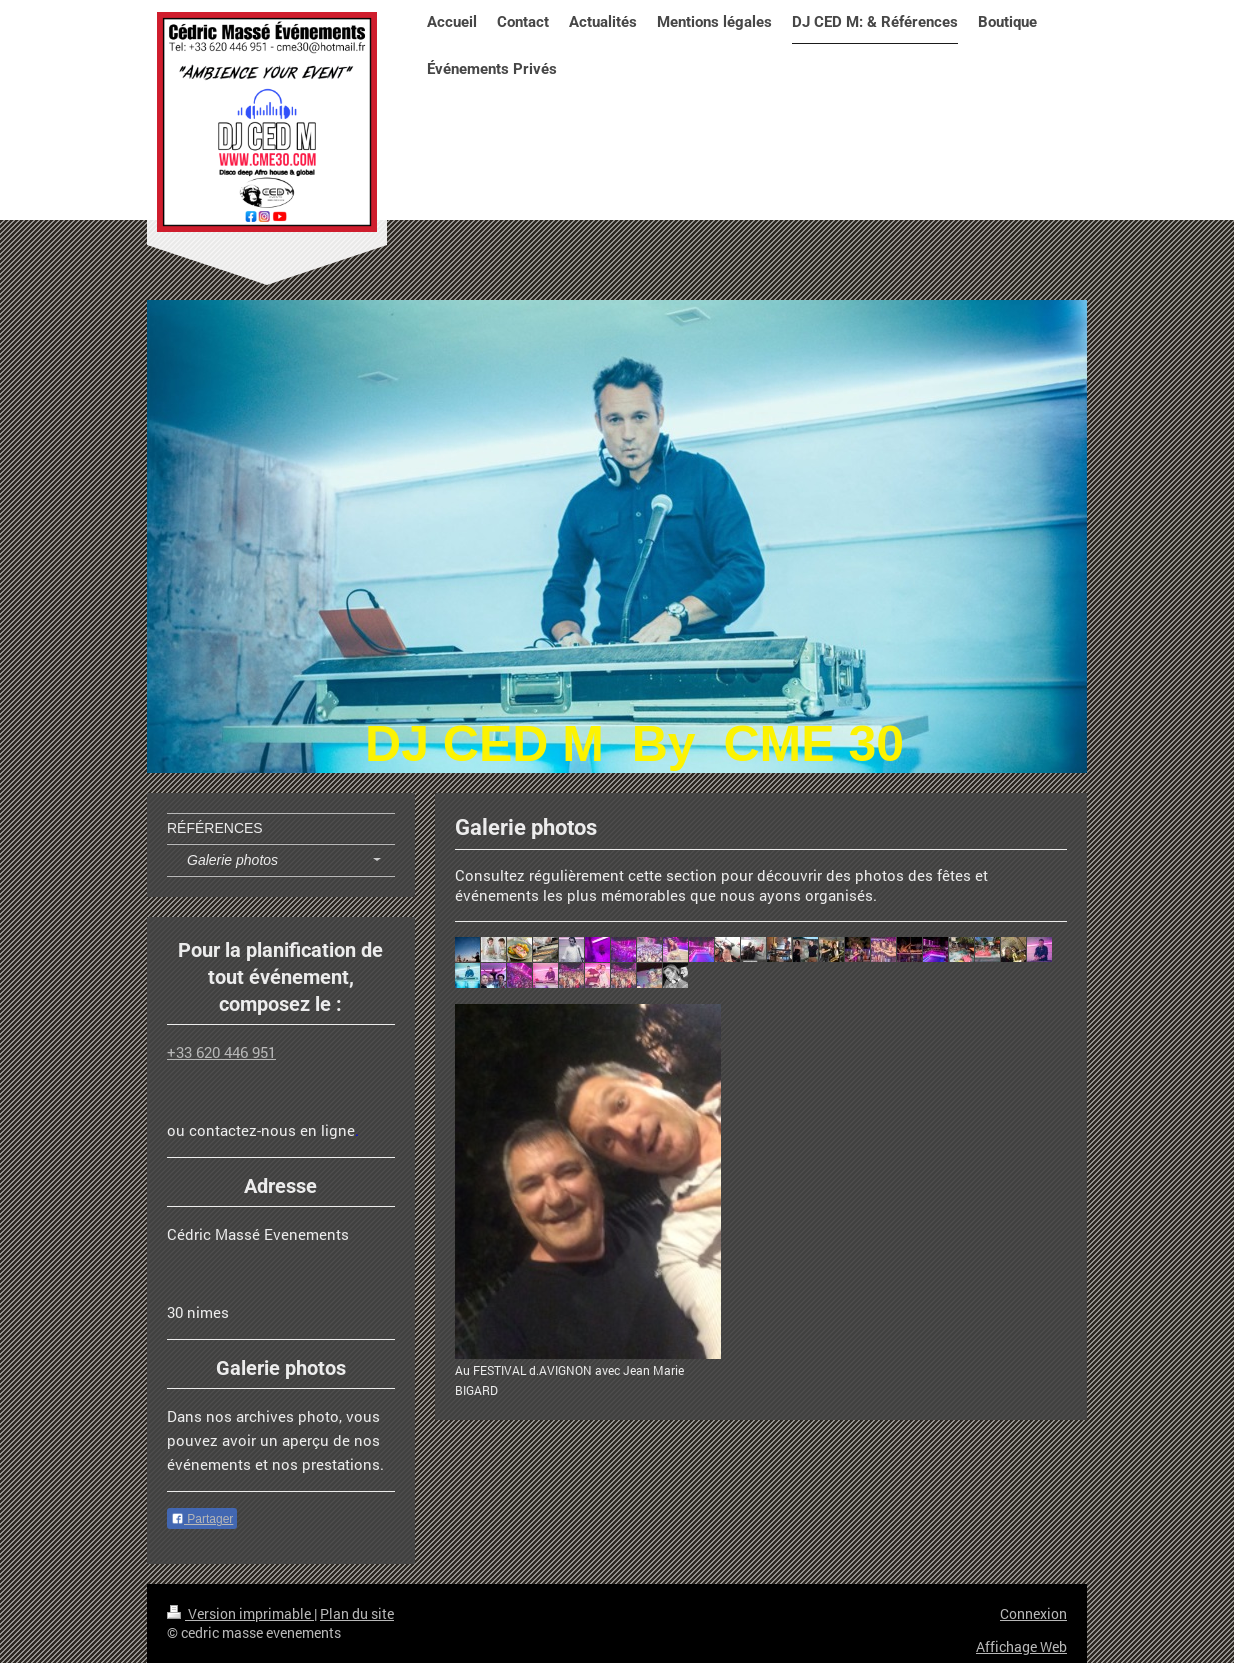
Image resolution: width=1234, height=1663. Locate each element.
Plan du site (357, 1613)
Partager (202, 1519)
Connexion (1033, 1613)
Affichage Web (1021, 1646)
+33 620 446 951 (221, 1052)
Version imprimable (240, 1613)
